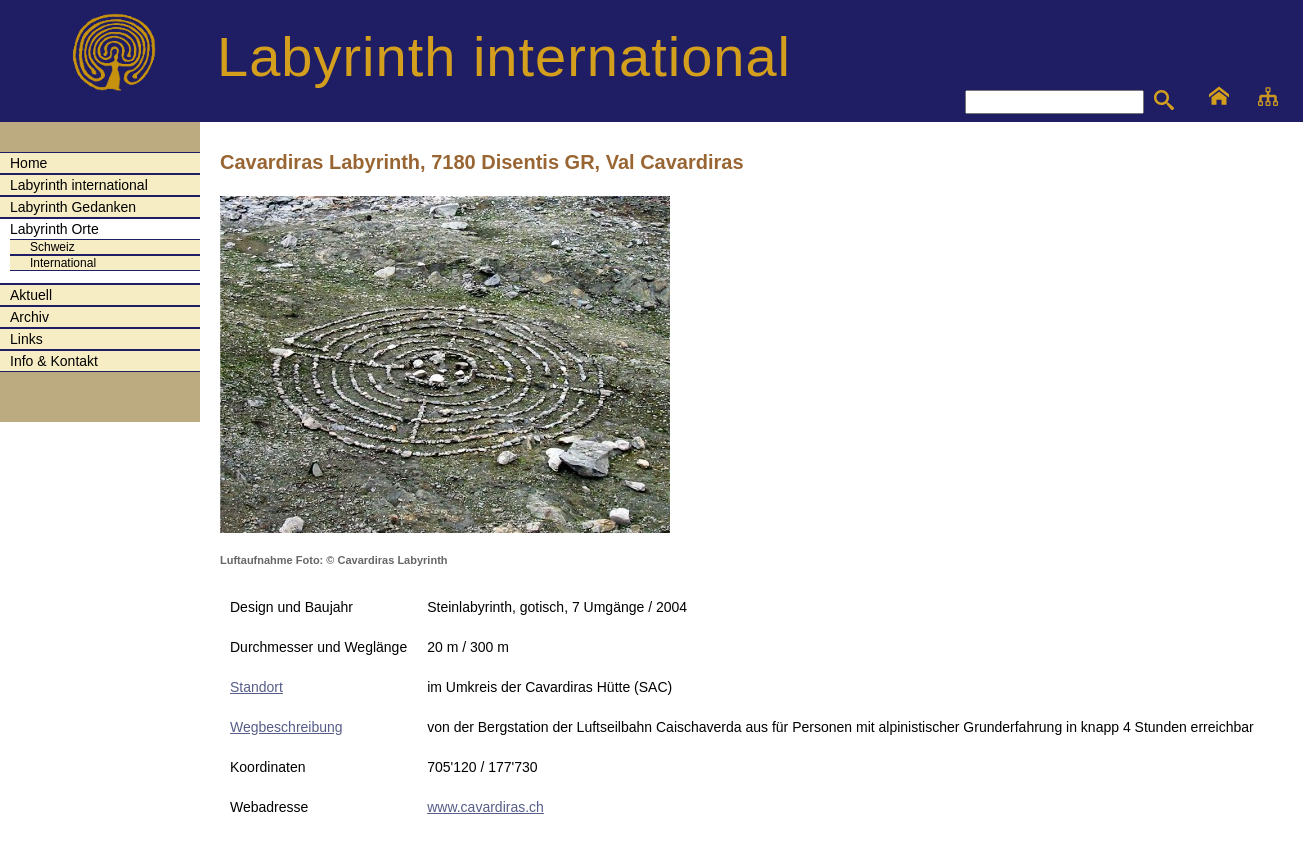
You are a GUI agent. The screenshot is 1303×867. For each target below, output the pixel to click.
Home (28, 163)
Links (26, 339)
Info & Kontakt (54, 361)
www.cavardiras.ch (485, 807)
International (63, 263)
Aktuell (31, 295)
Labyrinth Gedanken (73, 207)
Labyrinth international (79, 185)
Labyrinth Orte (54, 229)
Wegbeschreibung (286, 727)
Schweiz (52, 247)
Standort (256, 687)
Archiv (29, 317)
